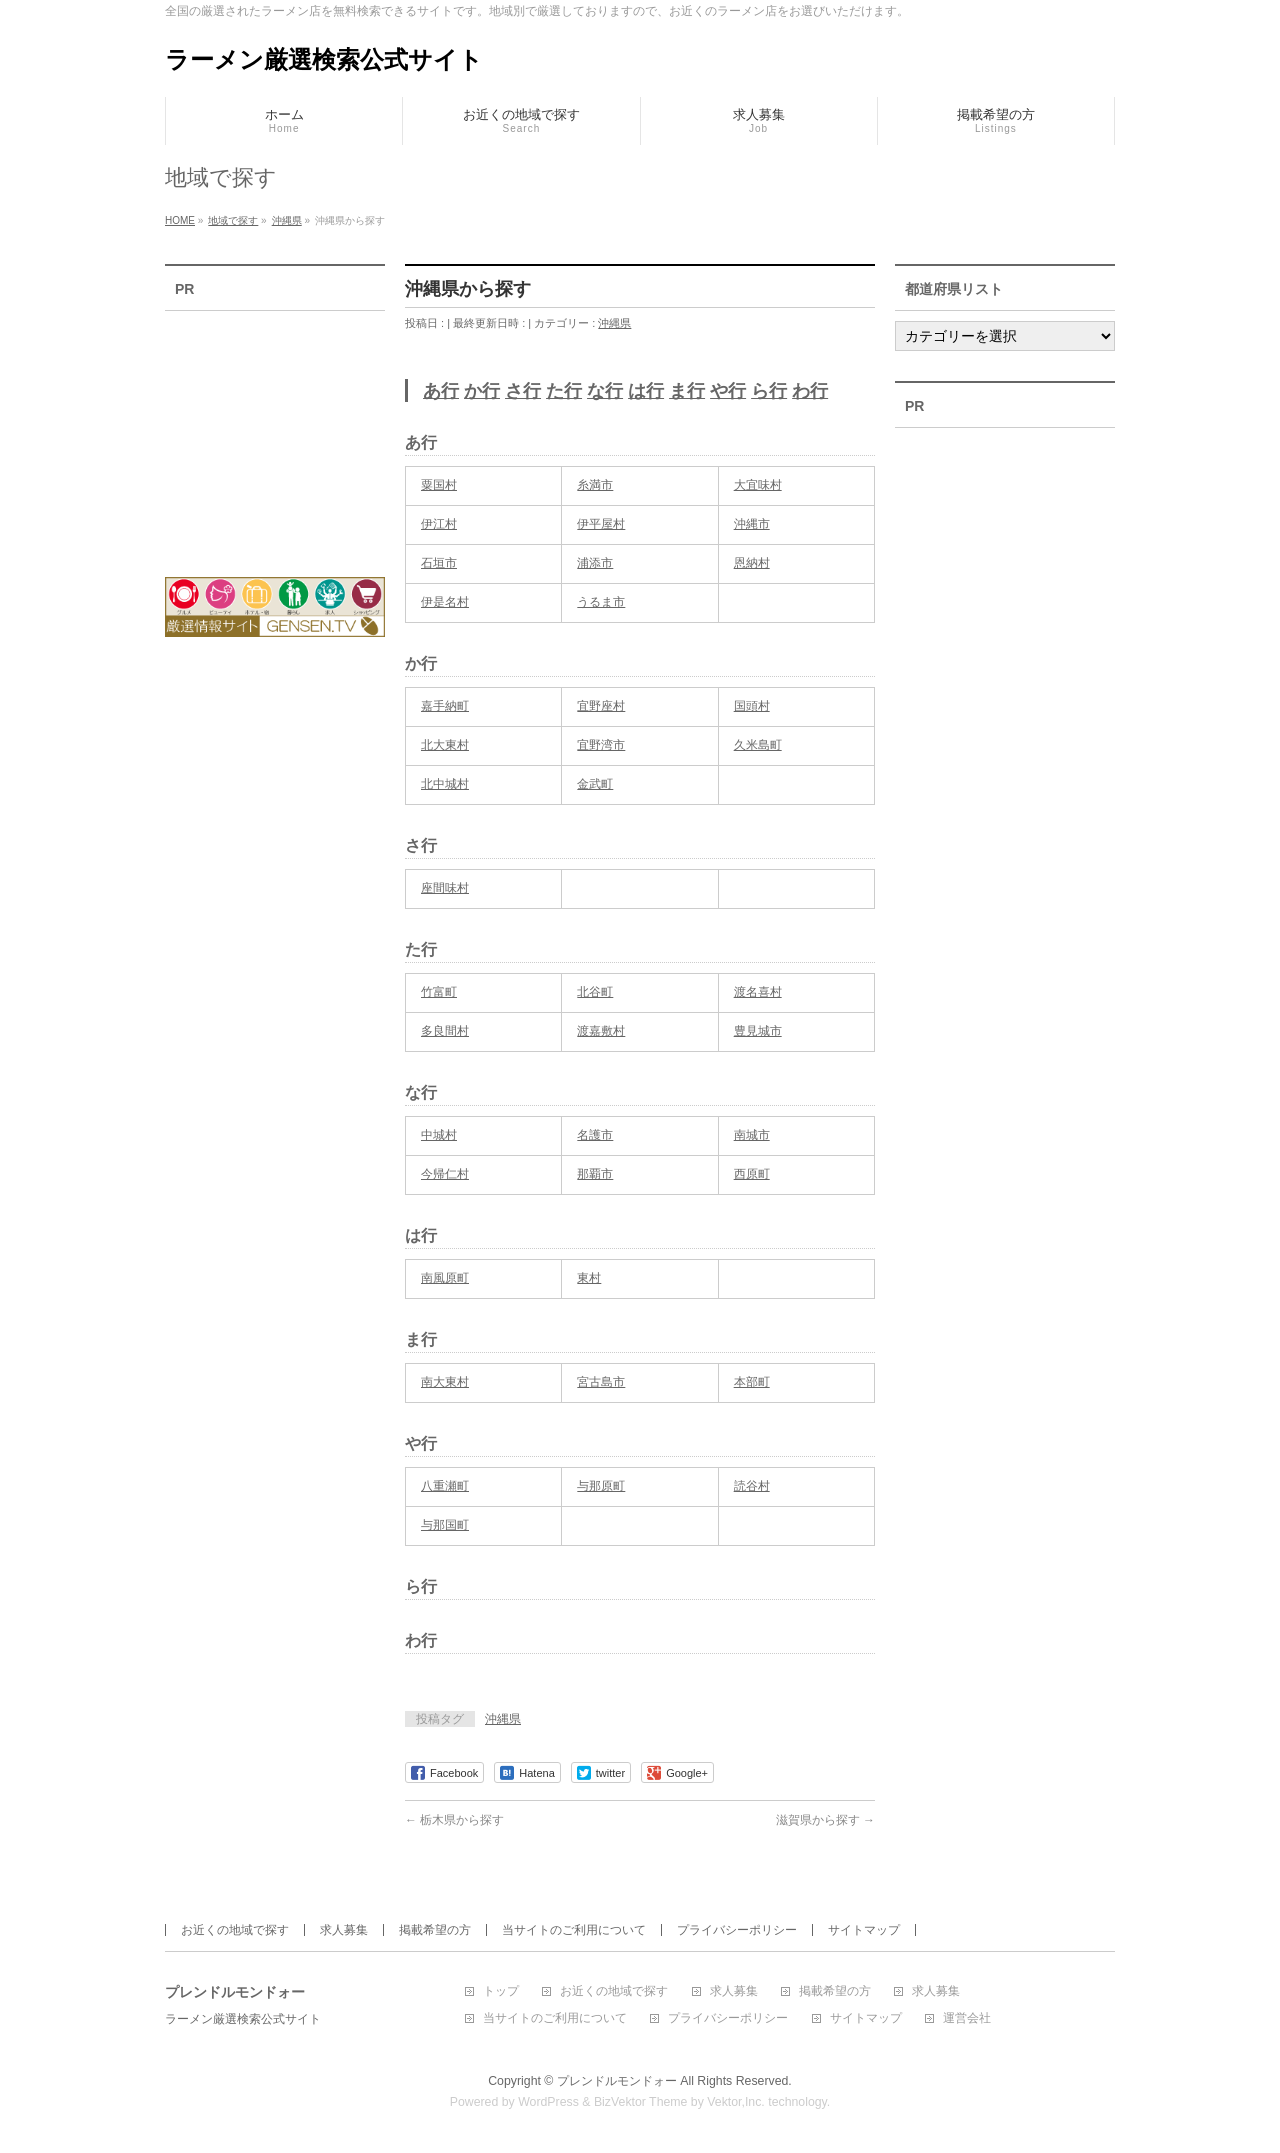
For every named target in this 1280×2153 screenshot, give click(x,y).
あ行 (441, 391)
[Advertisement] (275, 431)
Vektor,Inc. (736, 2102)
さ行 (523, 391)
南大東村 (445, 1382)
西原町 (752, 1174)
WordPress (548, 2102)
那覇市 (595, 1174)
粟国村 (439, 485)
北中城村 (445, 784)
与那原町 (601, 1486)
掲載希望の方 (435, 1930)
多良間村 (445, 1031)
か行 (482, 391)
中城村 (439, 1135)
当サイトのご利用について (574, 1930)
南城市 (752, 1135)
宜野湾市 (601, 745)
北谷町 (595, 992)
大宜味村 (758, 485)
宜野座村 (601, 706)
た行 (564, 391)
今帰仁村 (445, 1174)
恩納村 (752, 563)
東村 (589, 1278)
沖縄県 (614, 323)
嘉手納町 (445, 706)
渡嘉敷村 (601, 1031)
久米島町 (758, 745)
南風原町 (445, 1278)
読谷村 (752, 1486)
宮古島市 (601, 1382)
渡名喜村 (758, 992)
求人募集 (344, 1930)
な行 (605, 391)
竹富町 (439, 992)
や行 (728, 391)
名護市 (595, 1135)
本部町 (752, 1382)
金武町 (595, 784)
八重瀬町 (445, 1486)
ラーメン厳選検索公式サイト (324, 59)
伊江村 (439, 524)
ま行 (687, 391)
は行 (646, 391)
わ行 (810, 391)
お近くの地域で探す (235, 1930)
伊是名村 (445, 602)
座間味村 (445, 888)
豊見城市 (758, 1031)
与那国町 (445, 1525)
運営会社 (967, 2018)
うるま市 (601, 602)
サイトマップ (864, 1930)
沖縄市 (752, 524)
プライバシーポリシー (737, 1930)
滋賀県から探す (825, 1820)
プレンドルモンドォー (617, 2081)
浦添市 (595, 563)
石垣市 (439, 563)
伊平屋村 (601, 524)
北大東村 (445, 745)
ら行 (769, 391)
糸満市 (595, 485)
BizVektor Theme (641, 2102)
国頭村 (752, 706)
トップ (501, 1991)
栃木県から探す (454, 1820)
